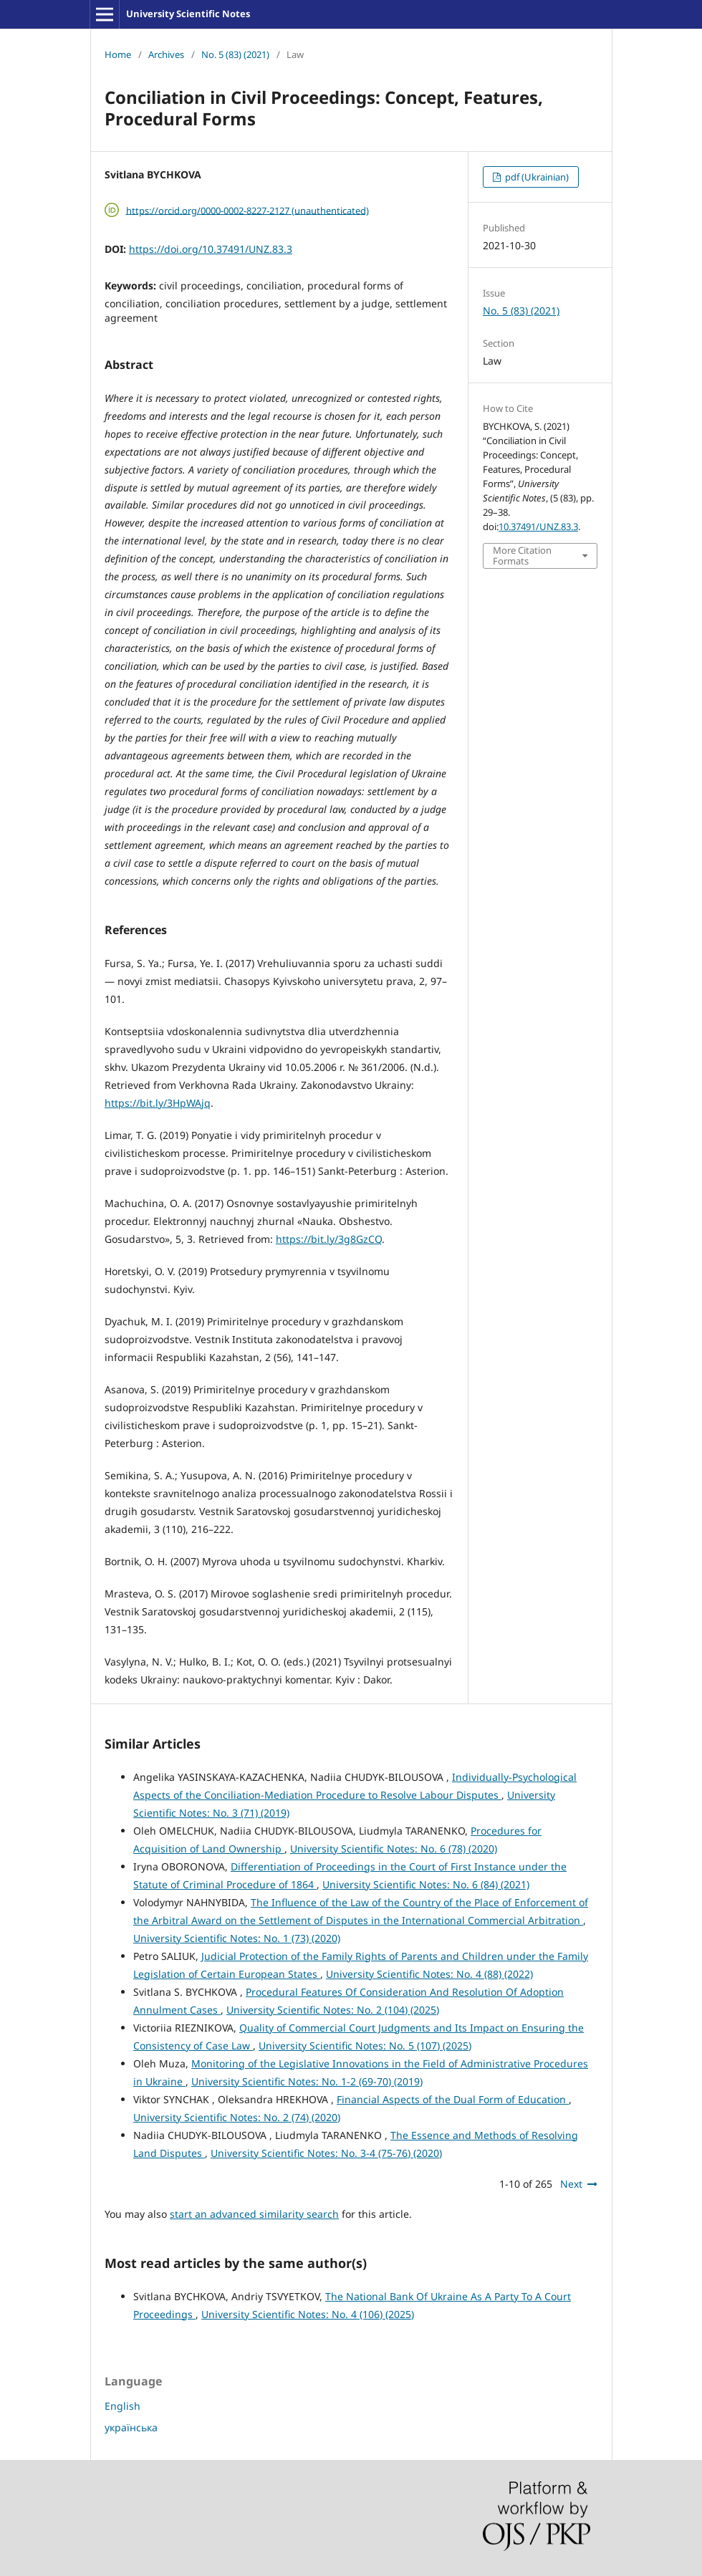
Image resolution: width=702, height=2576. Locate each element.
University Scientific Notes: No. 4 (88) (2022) (429, 1974)
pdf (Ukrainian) (536, 176)
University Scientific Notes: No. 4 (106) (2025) (307, 2314)
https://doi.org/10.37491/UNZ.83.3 (210, 249)
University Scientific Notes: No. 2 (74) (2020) (236, 2117)
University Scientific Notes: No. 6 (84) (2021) (425, 1884)
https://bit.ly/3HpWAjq (158, 1103)
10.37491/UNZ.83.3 (538, 526)
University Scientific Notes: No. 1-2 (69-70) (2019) (307, 2081)
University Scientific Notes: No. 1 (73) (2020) (236, 1938)
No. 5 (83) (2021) (235, 54)
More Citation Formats (522, 555)
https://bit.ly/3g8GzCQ (329, 1239)
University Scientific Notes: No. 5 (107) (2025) (365, 2045)
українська (131, 2427)
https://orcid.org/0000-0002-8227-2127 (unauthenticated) (247, 209)
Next (571, 2184)
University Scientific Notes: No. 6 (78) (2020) (393, 1848)
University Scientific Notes (188, 13)
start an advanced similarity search (254, 2214)
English (122, 2406)
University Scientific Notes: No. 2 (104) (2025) (332, 2010)
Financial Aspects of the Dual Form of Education (453, 2099)
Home (118, 54)
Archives (166, 54)
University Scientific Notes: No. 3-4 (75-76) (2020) (326, 2153)
